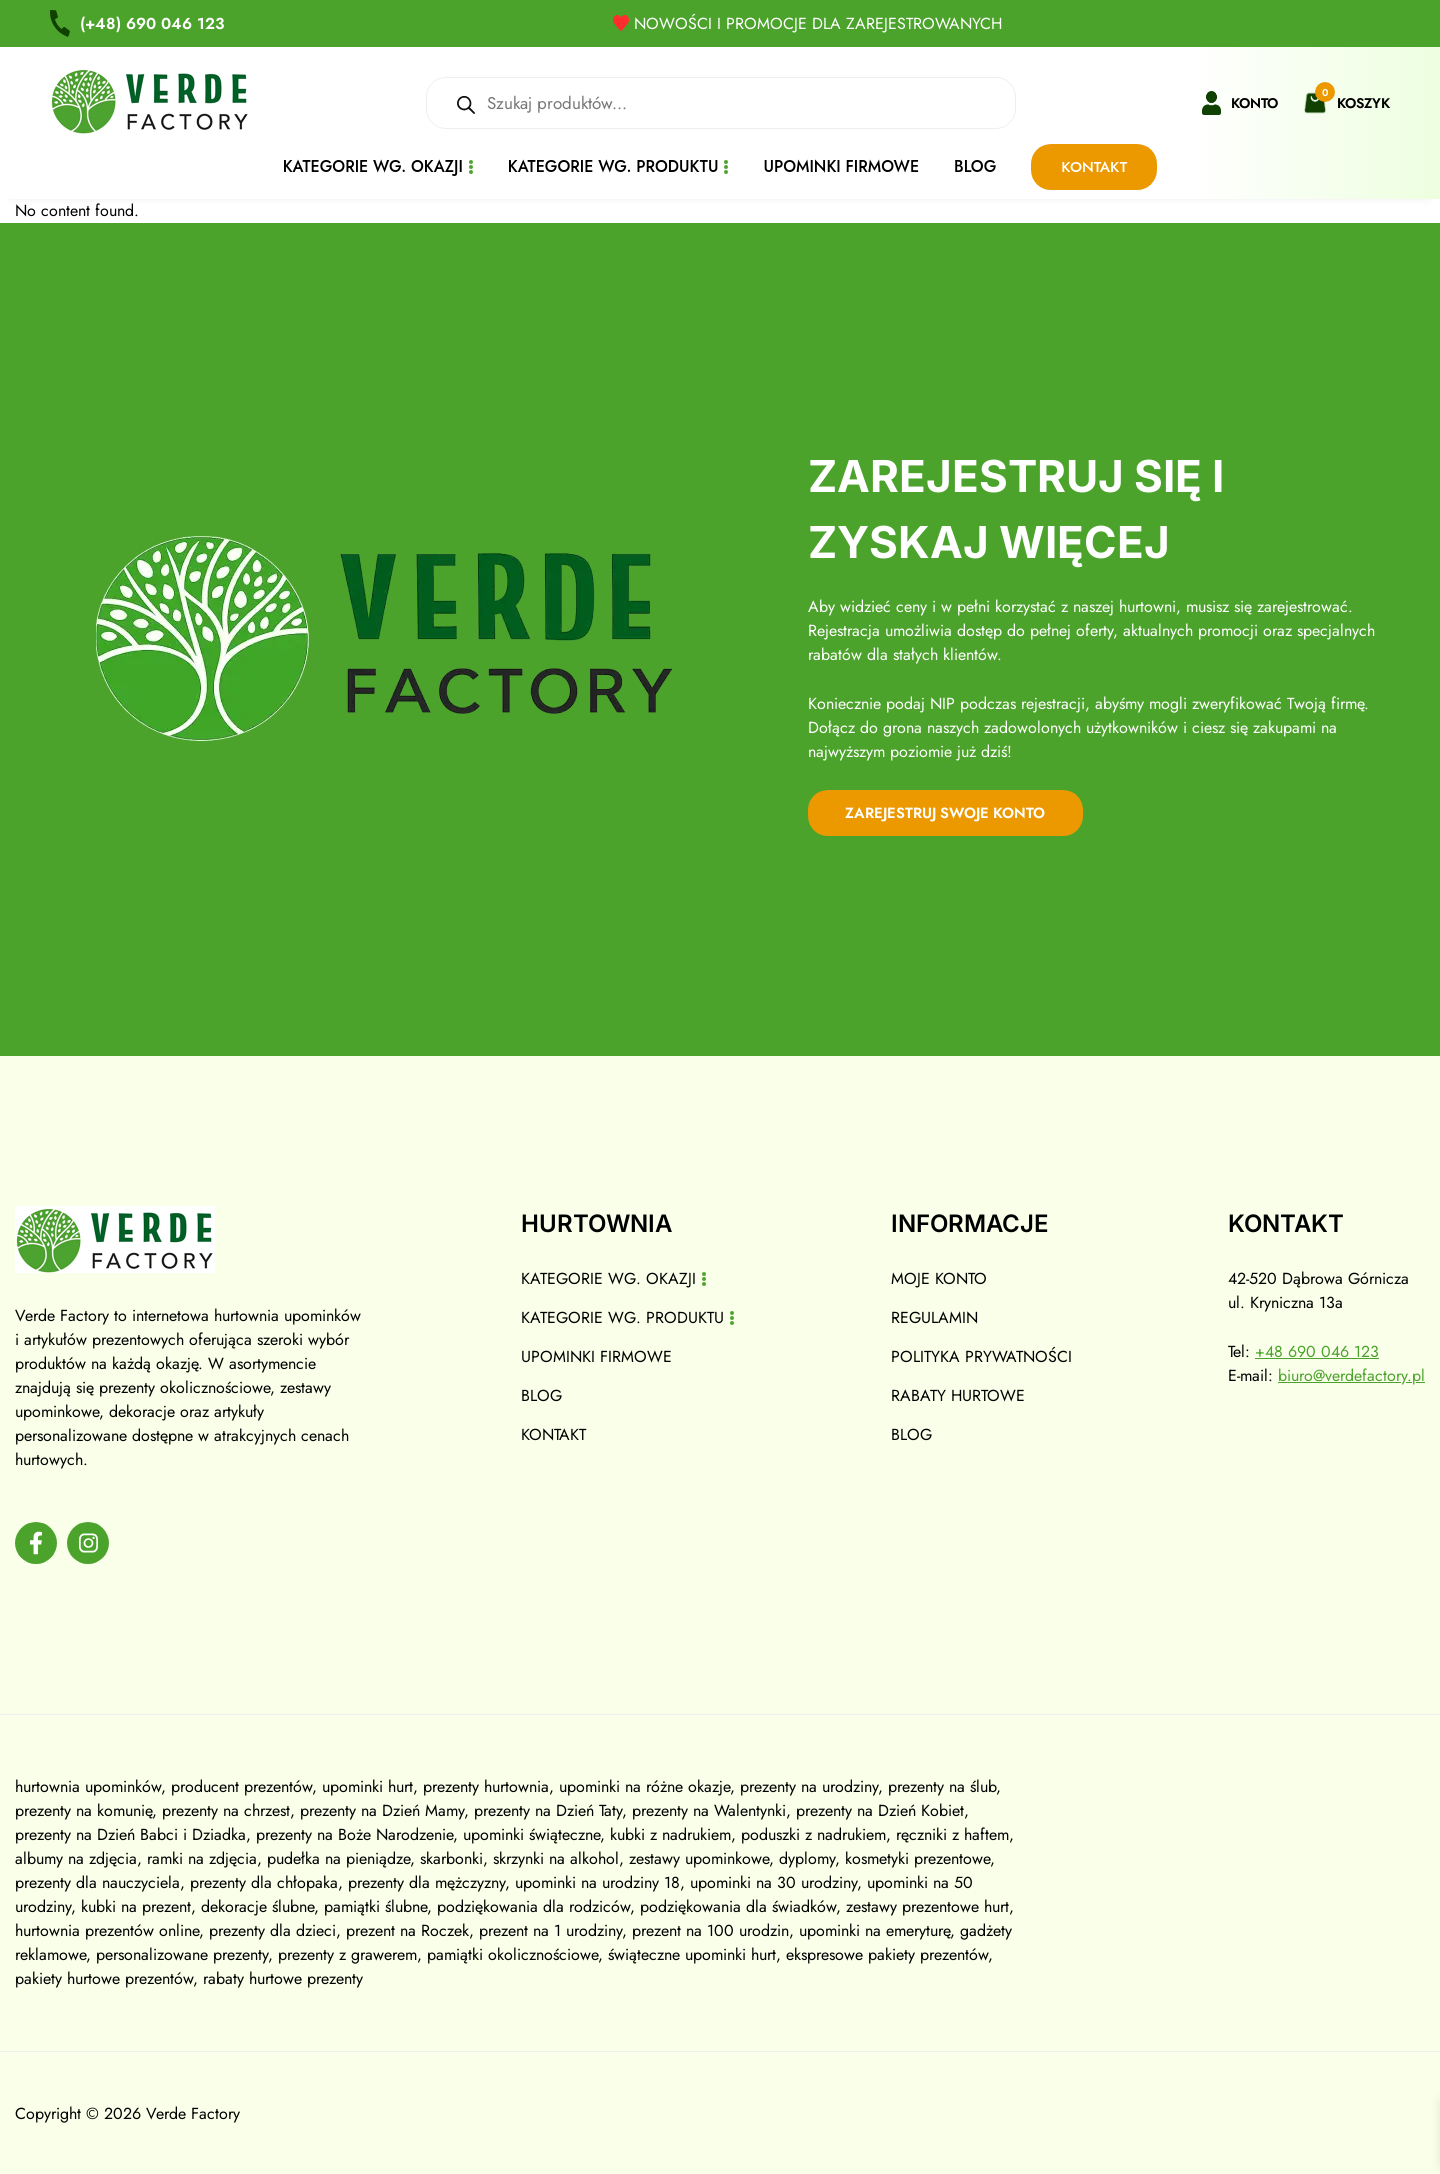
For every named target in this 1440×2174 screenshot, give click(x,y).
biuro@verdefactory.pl (1351, 1374)
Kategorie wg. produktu (613, 166)
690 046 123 (153, 23)
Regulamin (934, 1316)
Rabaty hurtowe (958, 1394)
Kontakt (1094, 167)
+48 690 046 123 (1317, 1350)
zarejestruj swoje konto (951, 812)
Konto (1254, 103)
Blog (975, 166)
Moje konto (939, 1277)
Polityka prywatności (981, 1355)
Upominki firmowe (841, 166)
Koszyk (1363, 103)
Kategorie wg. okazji (373, 166)
